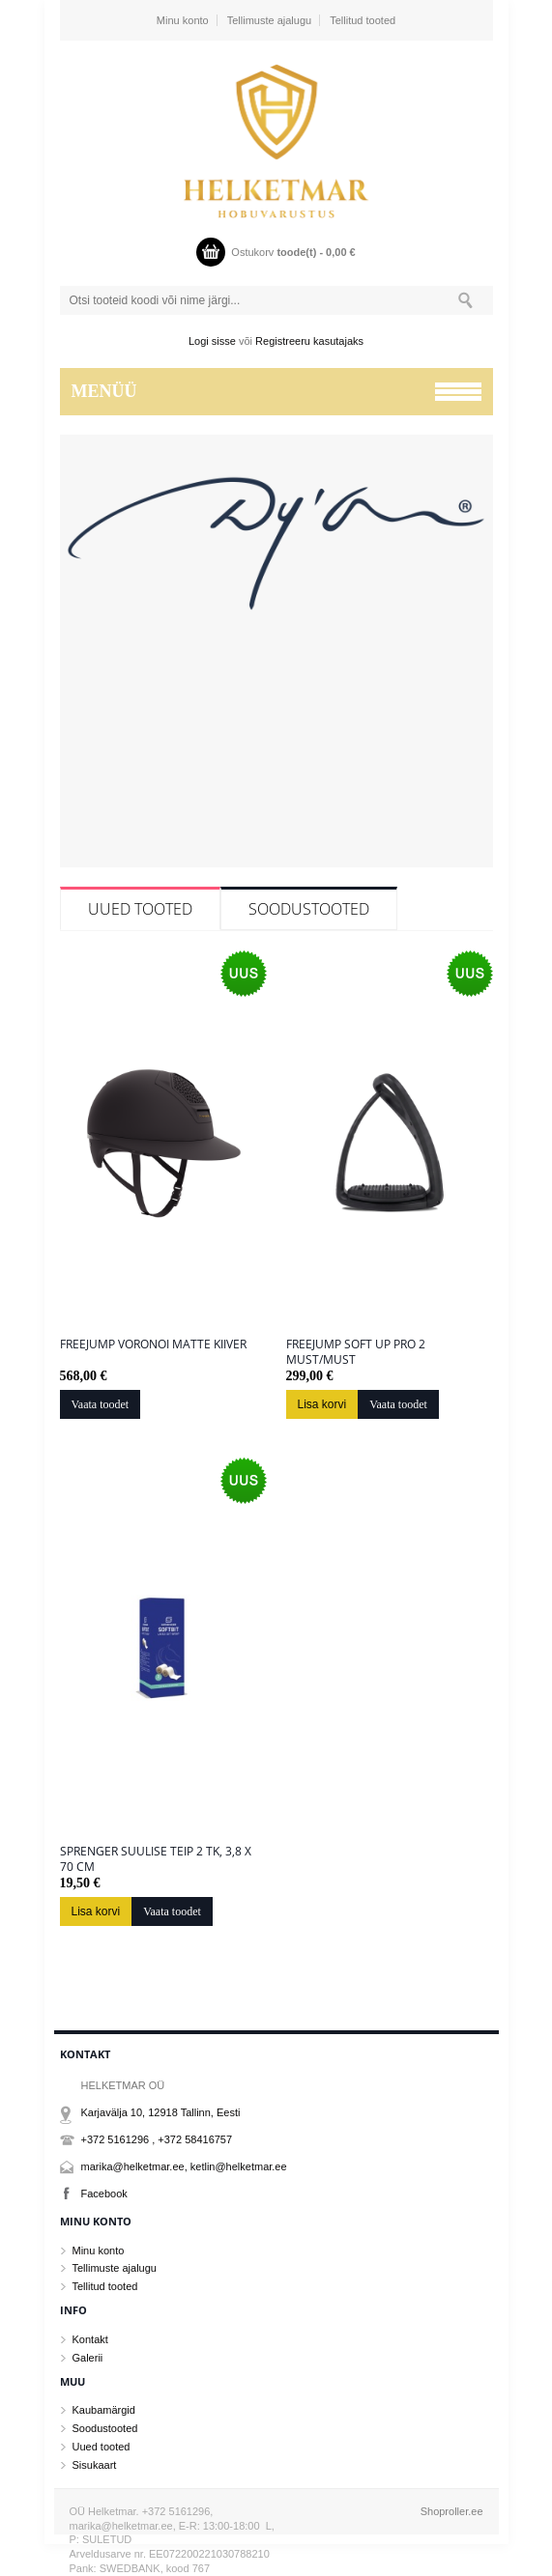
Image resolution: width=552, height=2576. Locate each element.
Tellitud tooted (362, 20)
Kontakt (90, 2339)
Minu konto (183, 20)
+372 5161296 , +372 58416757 (157, 2139)
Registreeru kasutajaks (309, 341)
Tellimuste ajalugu (269, 20)
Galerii (88, 2358)
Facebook (104, 2193)
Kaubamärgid (104, 2410)
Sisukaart (95, 2465)
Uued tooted (140, 909)
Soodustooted (308, 909)
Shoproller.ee (452, 2511)
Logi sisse (212, 341)
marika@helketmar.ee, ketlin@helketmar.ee (184, 2166)
